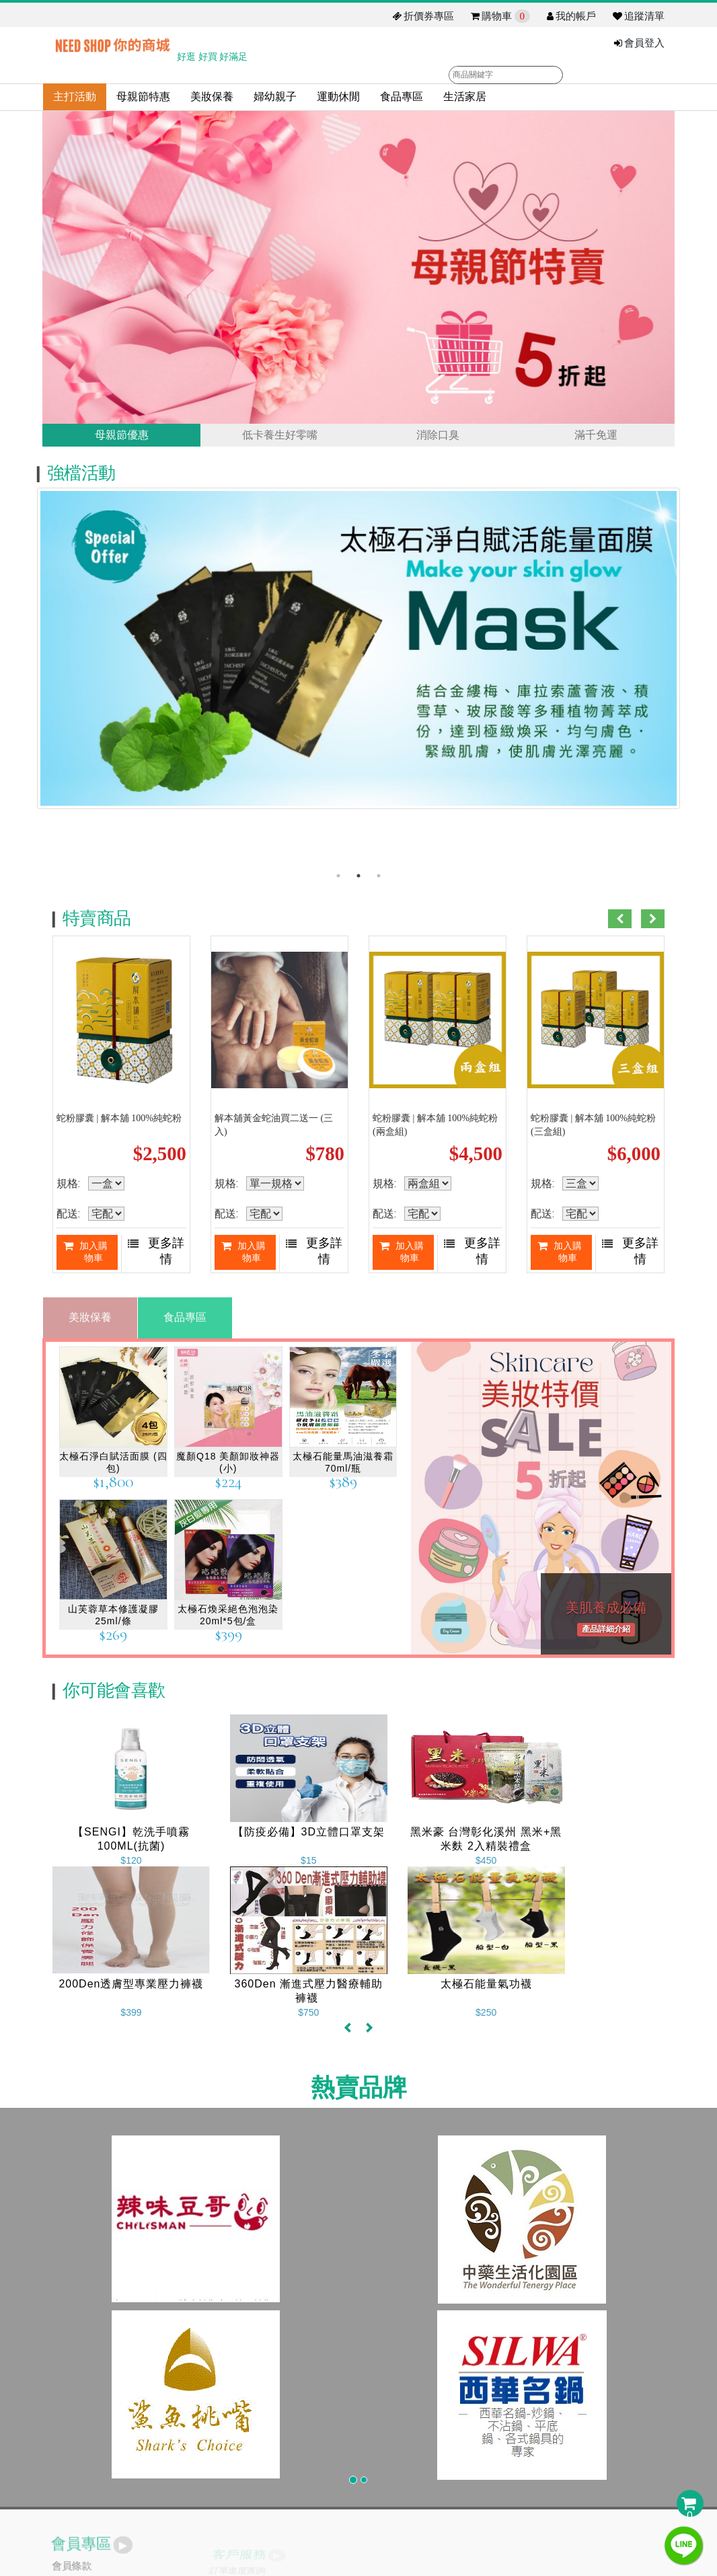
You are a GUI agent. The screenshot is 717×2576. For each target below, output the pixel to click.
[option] (358, 659)
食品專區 (401, 96)
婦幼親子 (275, 96)
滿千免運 (595, 436)
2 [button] (358, 880)
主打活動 (74, 96)
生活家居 (464, 96)
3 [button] (378, 880)
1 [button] (338, 880)
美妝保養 (211, 96)
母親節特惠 (143, 96)
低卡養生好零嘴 (279, 436)
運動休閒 (338, 96)
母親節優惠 (122, 436)
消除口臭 (437, 436)
